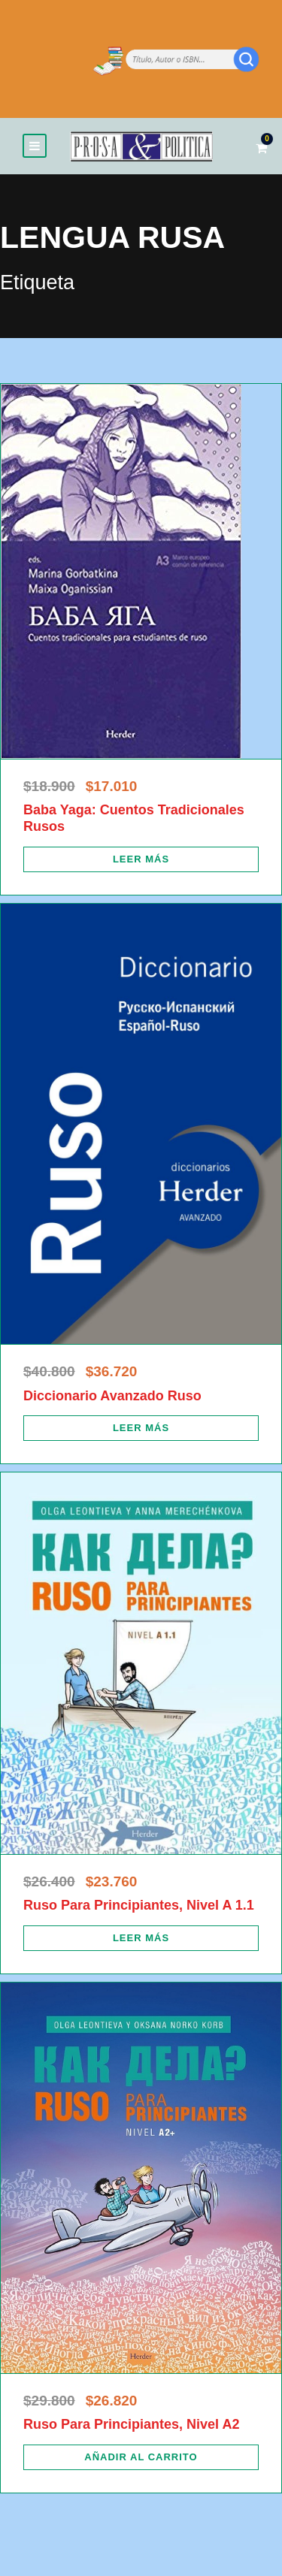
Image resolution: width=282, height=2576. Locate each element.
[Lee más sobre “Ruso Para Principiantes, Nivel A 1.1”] (141, 1938)
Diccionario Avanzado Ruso (112, 1395)
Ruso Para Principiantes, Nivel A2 (131, 2424)
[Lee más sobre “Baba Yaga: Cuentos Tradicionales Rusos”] (141, 859)
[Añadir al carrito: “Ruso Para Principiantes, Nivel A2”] (141, 2457)
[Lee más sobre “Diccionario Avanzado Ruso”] (141, 1428)
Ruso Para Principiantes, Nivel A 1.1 (138, 1905)
